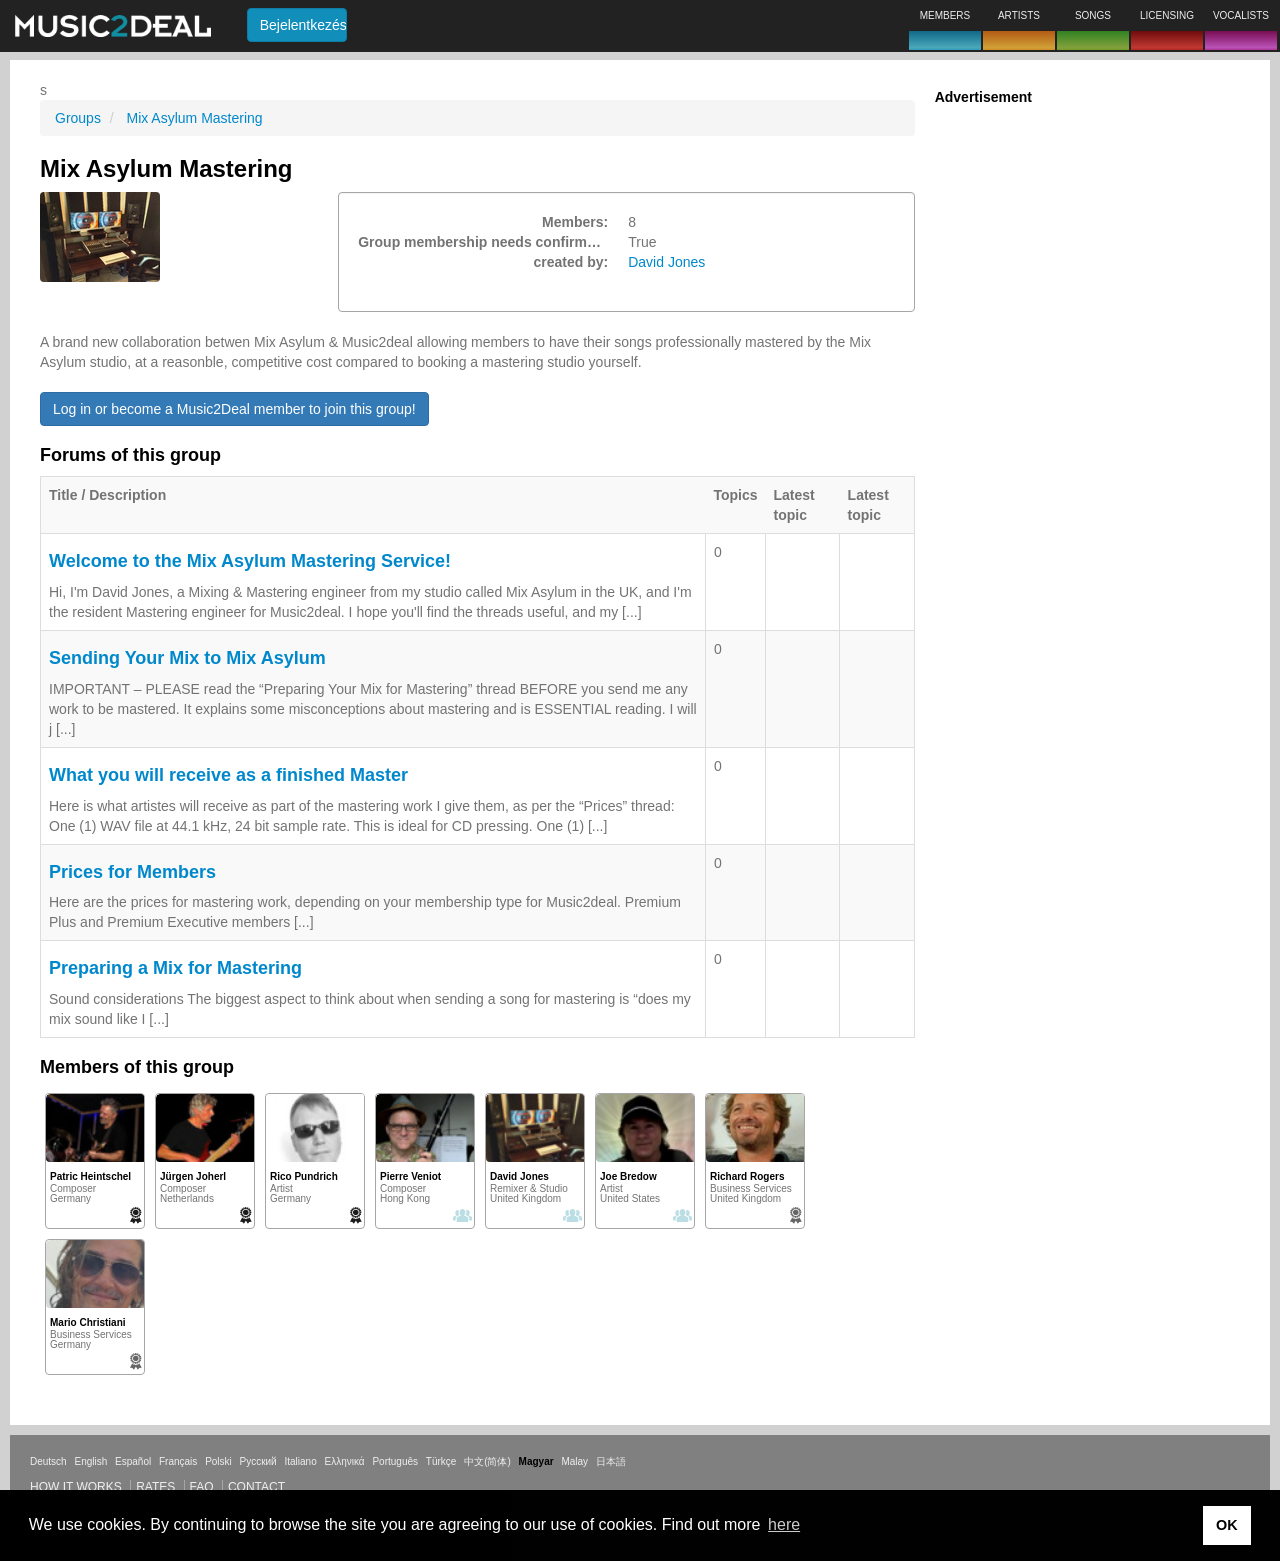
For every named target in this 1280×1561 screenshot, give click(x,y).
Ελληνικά (345, 1461)
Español (133, 1461)
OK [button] (1227, 1525)
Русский (258, 1461)
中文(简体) (487, 1461)
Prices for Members (132, 872)
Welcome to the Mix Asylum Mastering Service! (250, 561)
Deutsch (48, 1461)
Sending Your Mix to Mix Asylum (187, 658)
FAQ (202, 1487)
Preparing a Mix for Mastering (175, 968)
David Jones (666, 262)
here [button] (784, 1524)
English (90, 1461)
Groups (78, 118)
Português (395, 1461)
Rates (155, 1487)
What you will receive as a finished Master (228, 775)
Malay (574, 1461)
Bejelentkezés (303, 25)
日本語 (611, 1461)
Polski (218, 1461)
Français (178, 1461)
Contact (256, 1487)
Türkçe (441, 1461)
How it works (76, 1487)
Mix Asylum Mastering (194, 118)
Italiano (300, 1461)
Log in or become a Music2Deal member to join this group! (234, 409)
